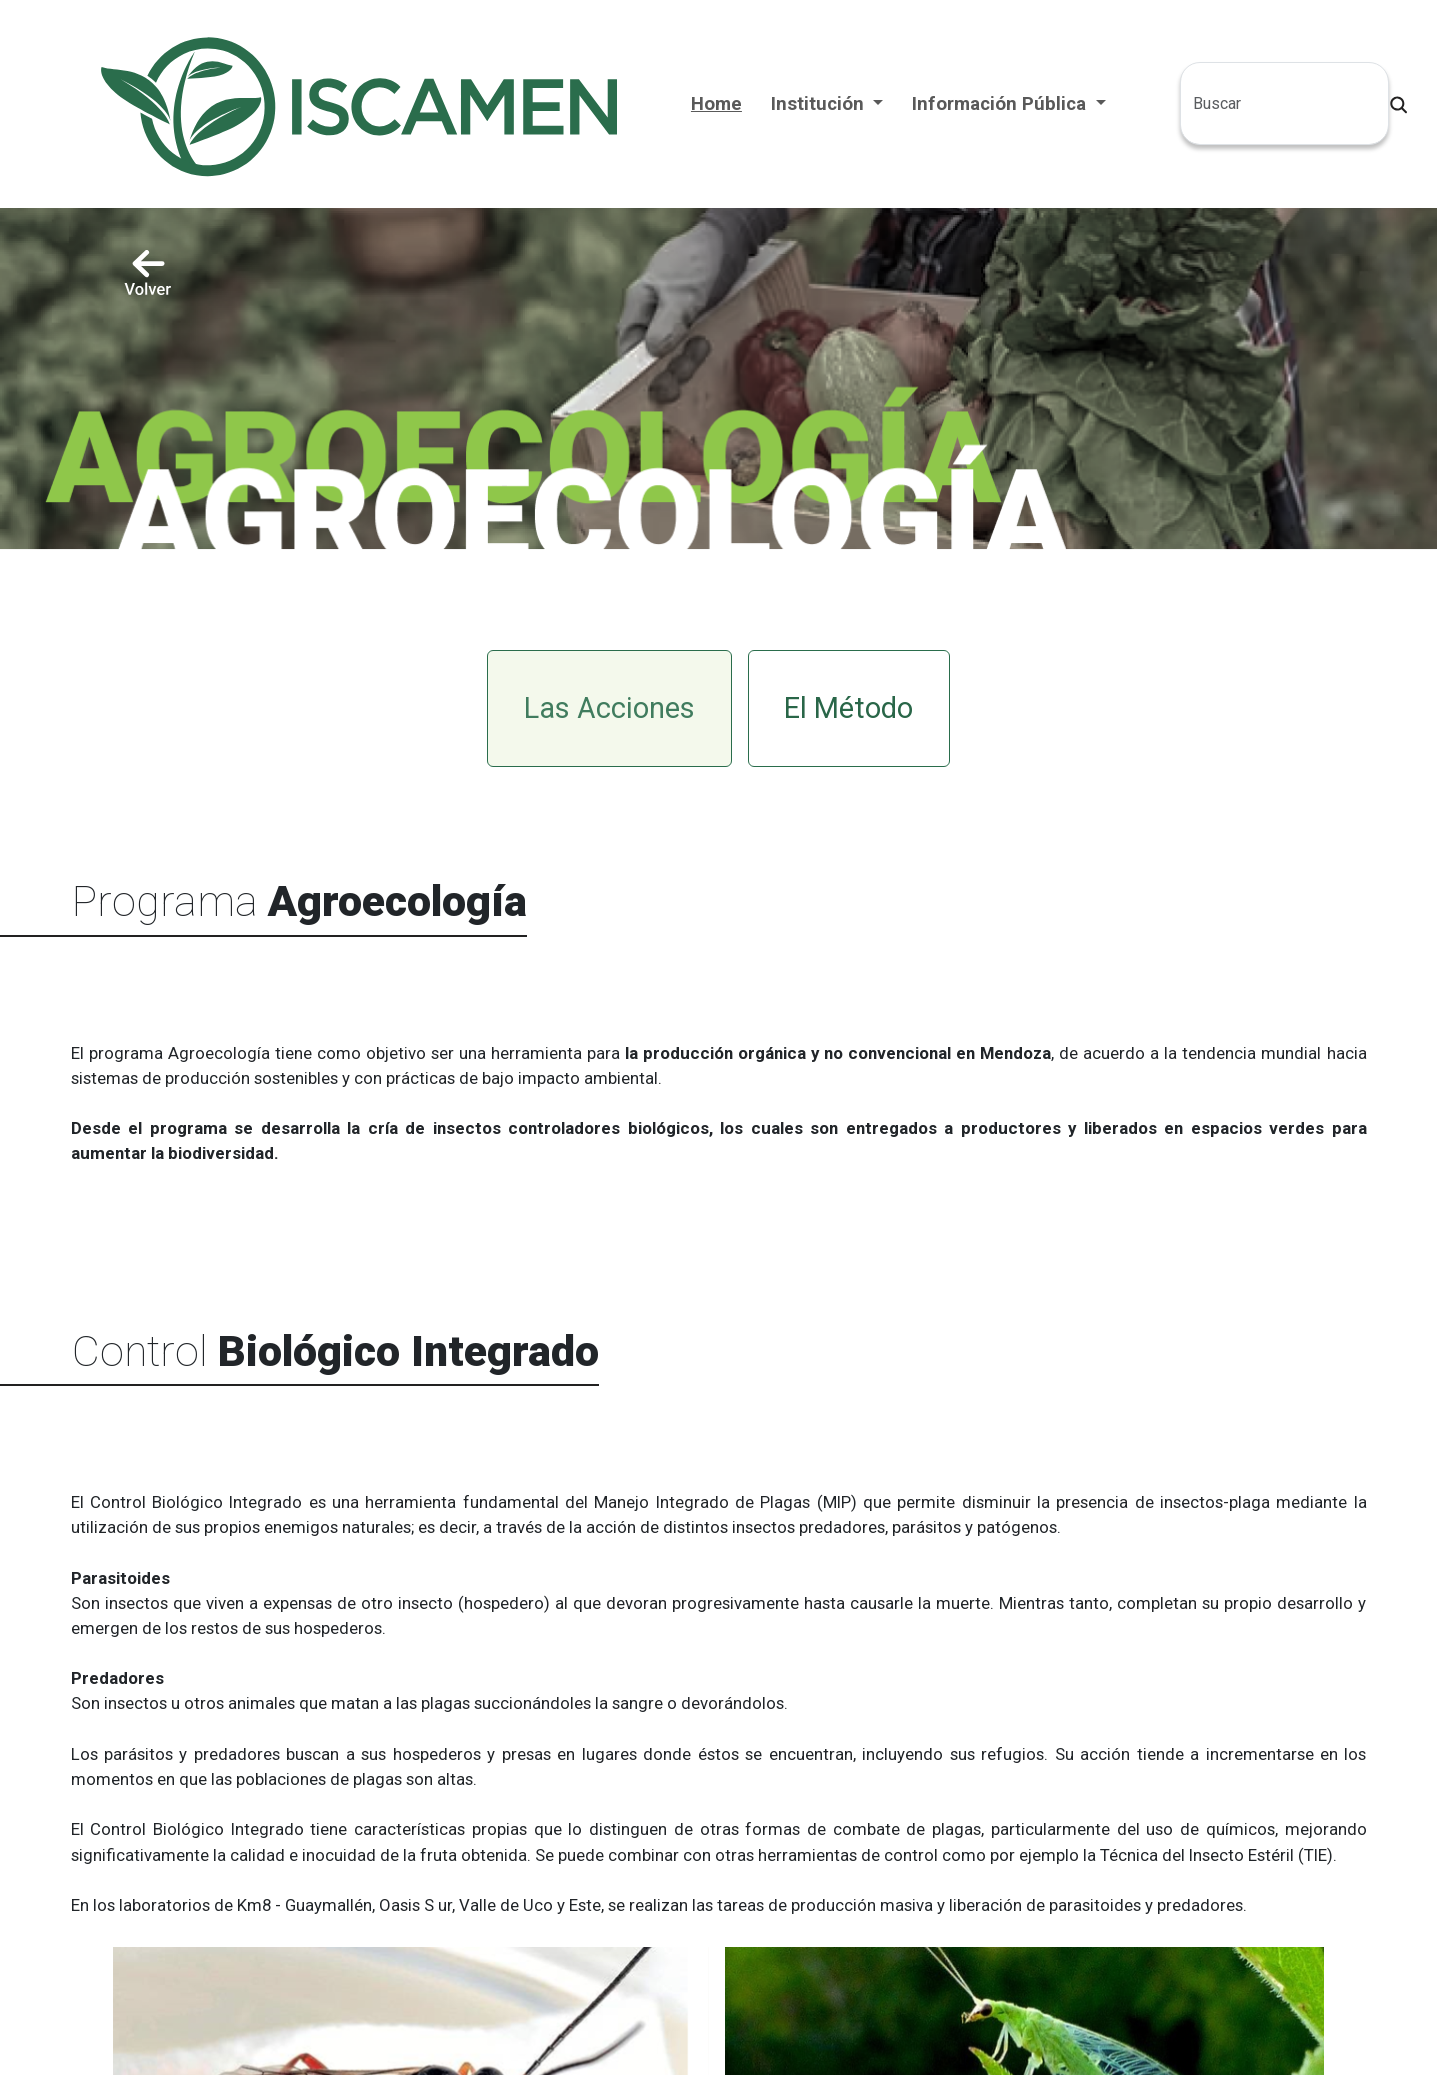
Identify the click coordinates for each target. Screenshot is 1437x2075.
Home (716, 104)
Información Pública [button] (1001, 104)
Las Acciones (609, 708)
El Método (848, 708)
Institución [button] (820, 104)
